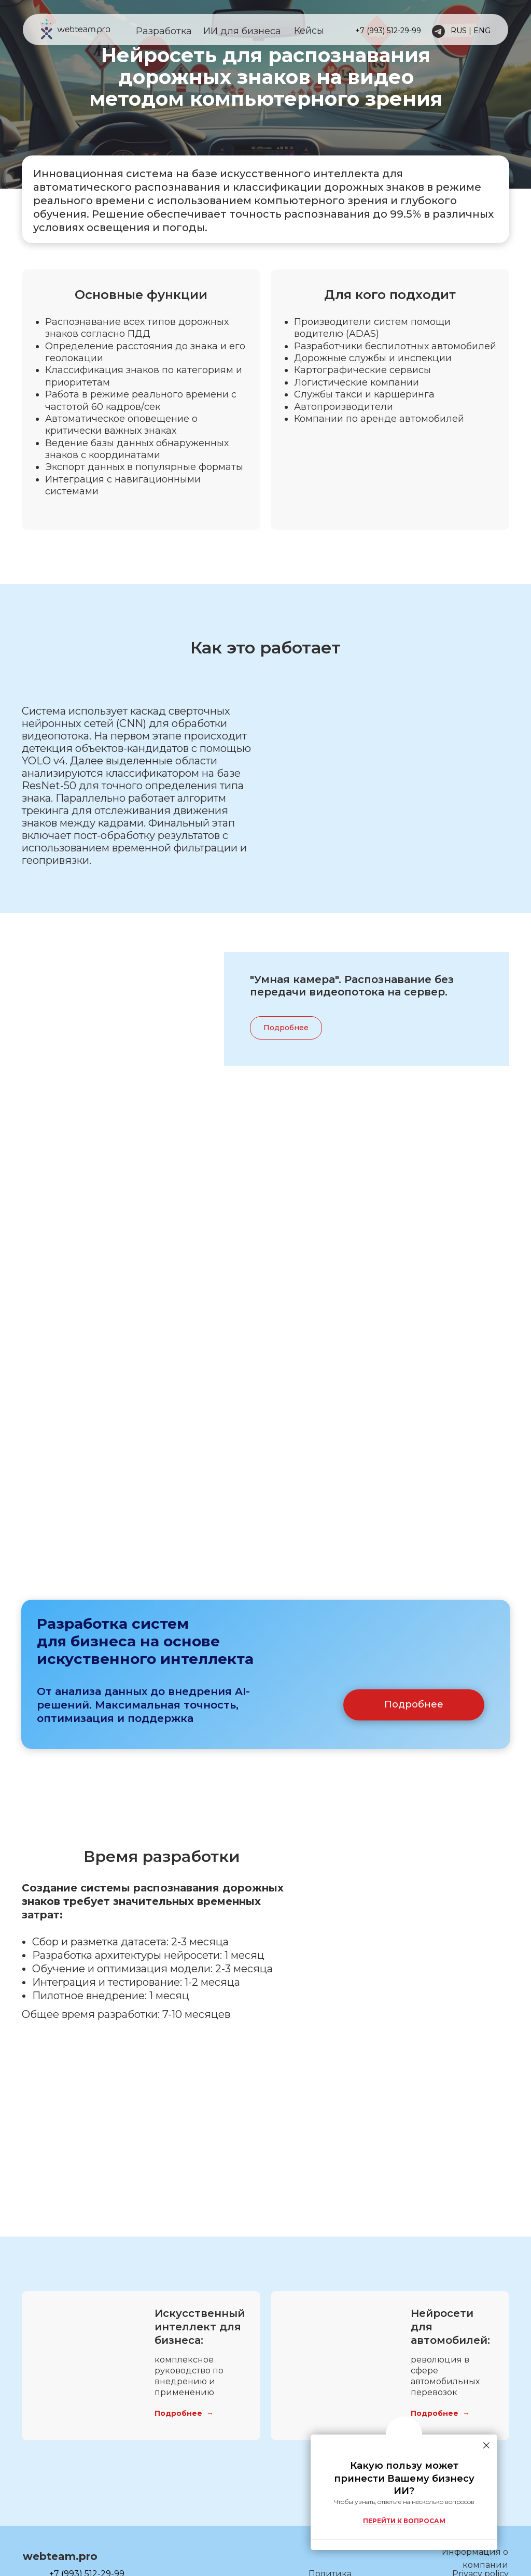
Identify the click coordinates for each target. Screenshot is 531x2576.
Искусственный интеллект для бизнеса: (200, 2360)
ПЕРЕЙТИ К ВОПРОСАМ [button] (404, 2521)
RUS (459, 30)
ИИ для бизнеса (242, 31)
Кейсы (309, 30)
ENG (482, 30)
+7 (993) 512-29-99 (388, 30)
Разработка (164, 31)
